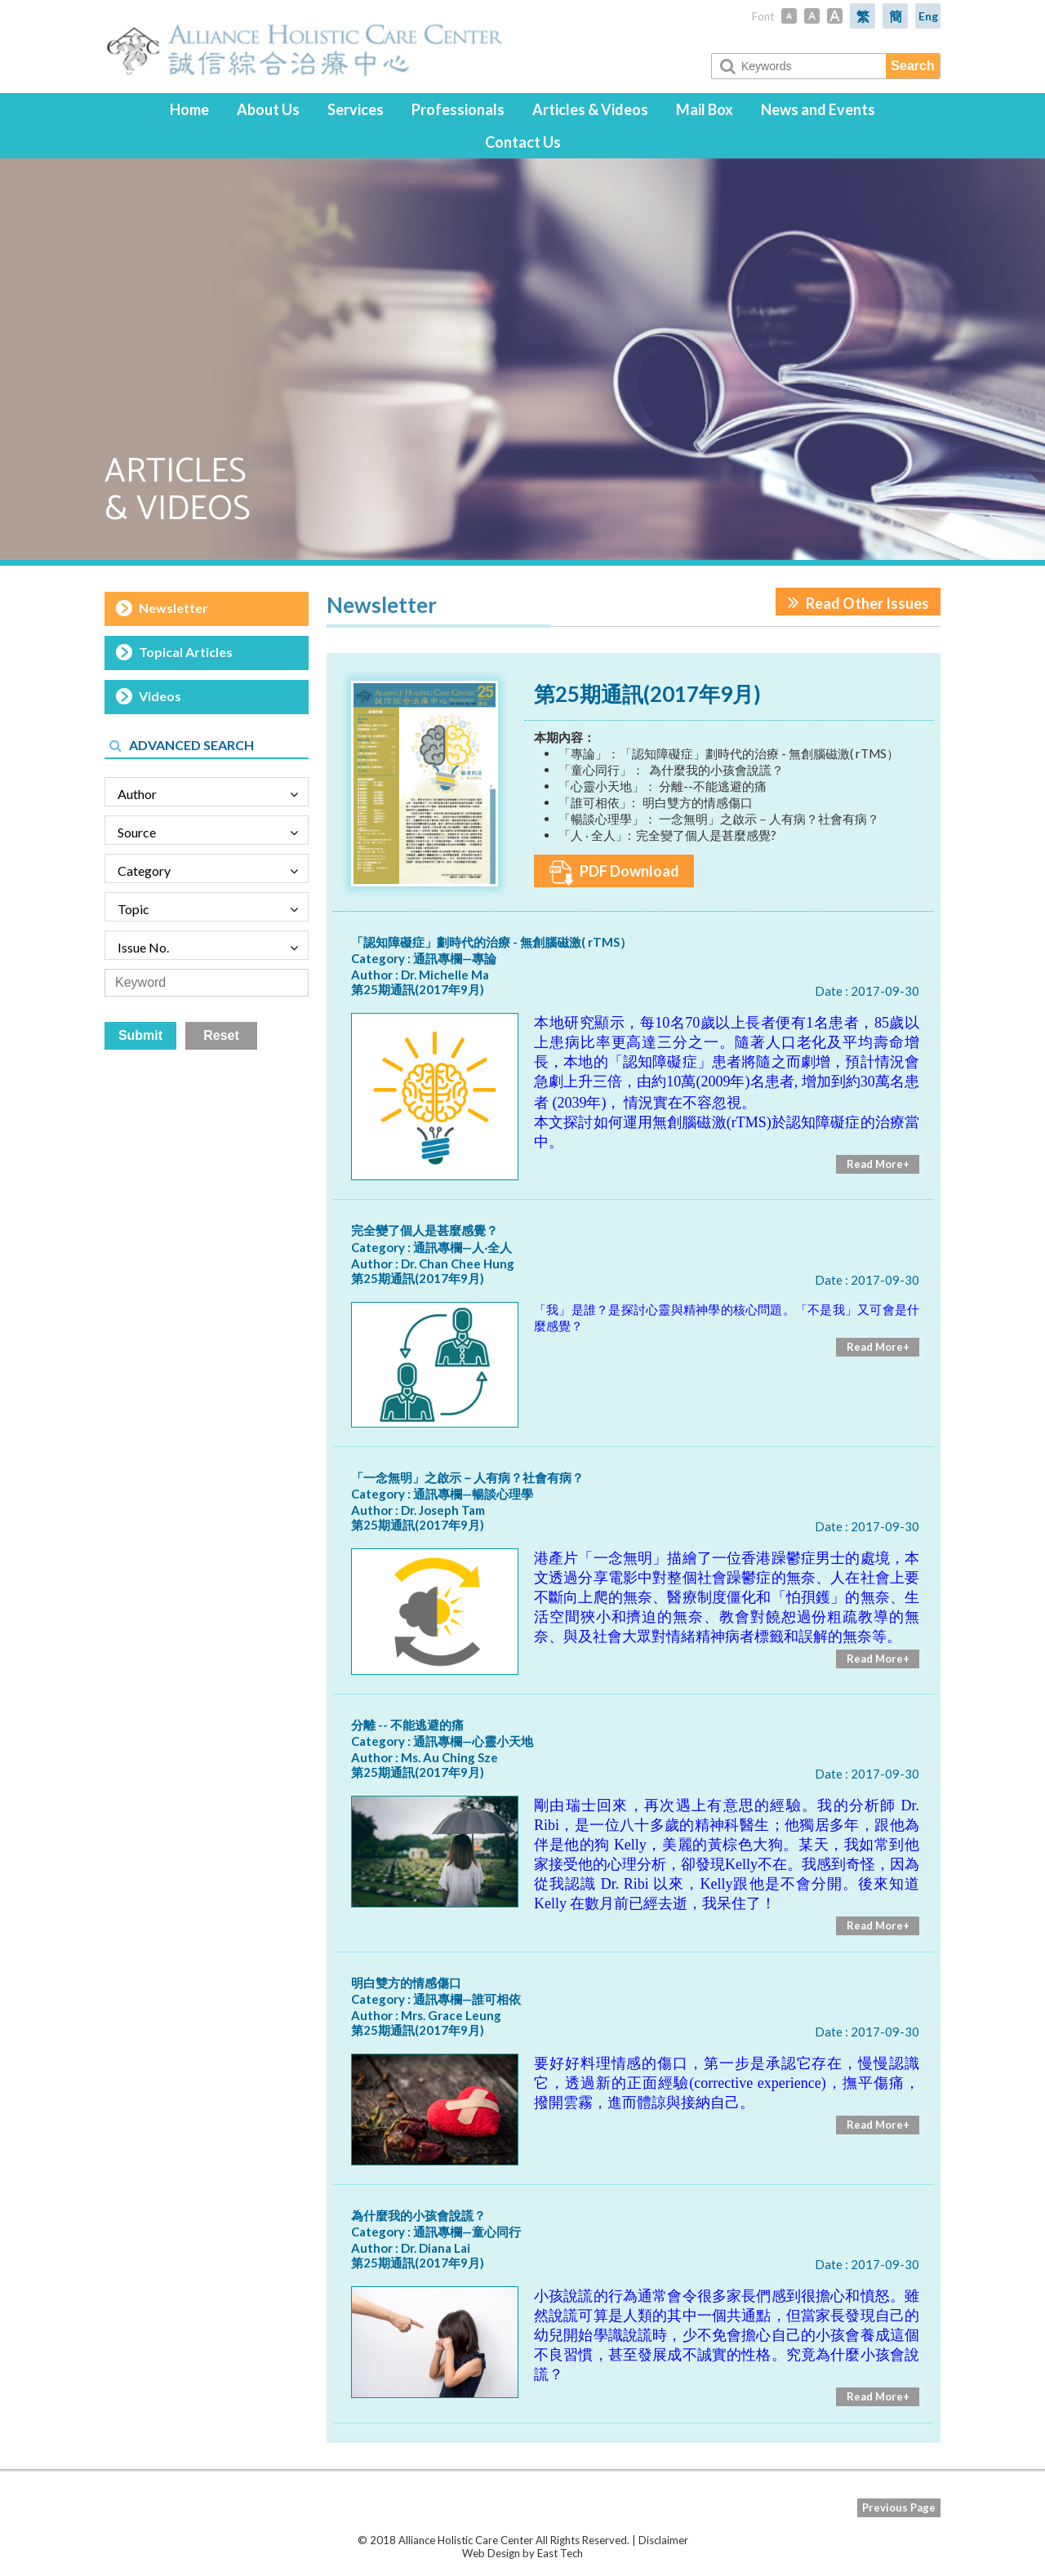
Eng (928, 16)
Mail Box (704, 109)
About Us (268, 109)
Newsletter (173, 607)
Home (189, 109)
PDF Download (614, 873)
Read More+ (878, 1163)
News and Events (818, 109)
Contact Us (523, 142)
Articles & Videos (590, 109)
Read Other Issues (858, 601)
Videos (160, 696)
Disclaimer (663, 2540)
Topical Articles (186, 652)
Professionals (458, 109)
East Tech (560, 2553)
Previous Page (899, 2507)
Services (355, 109)
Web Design (491, 2553)
